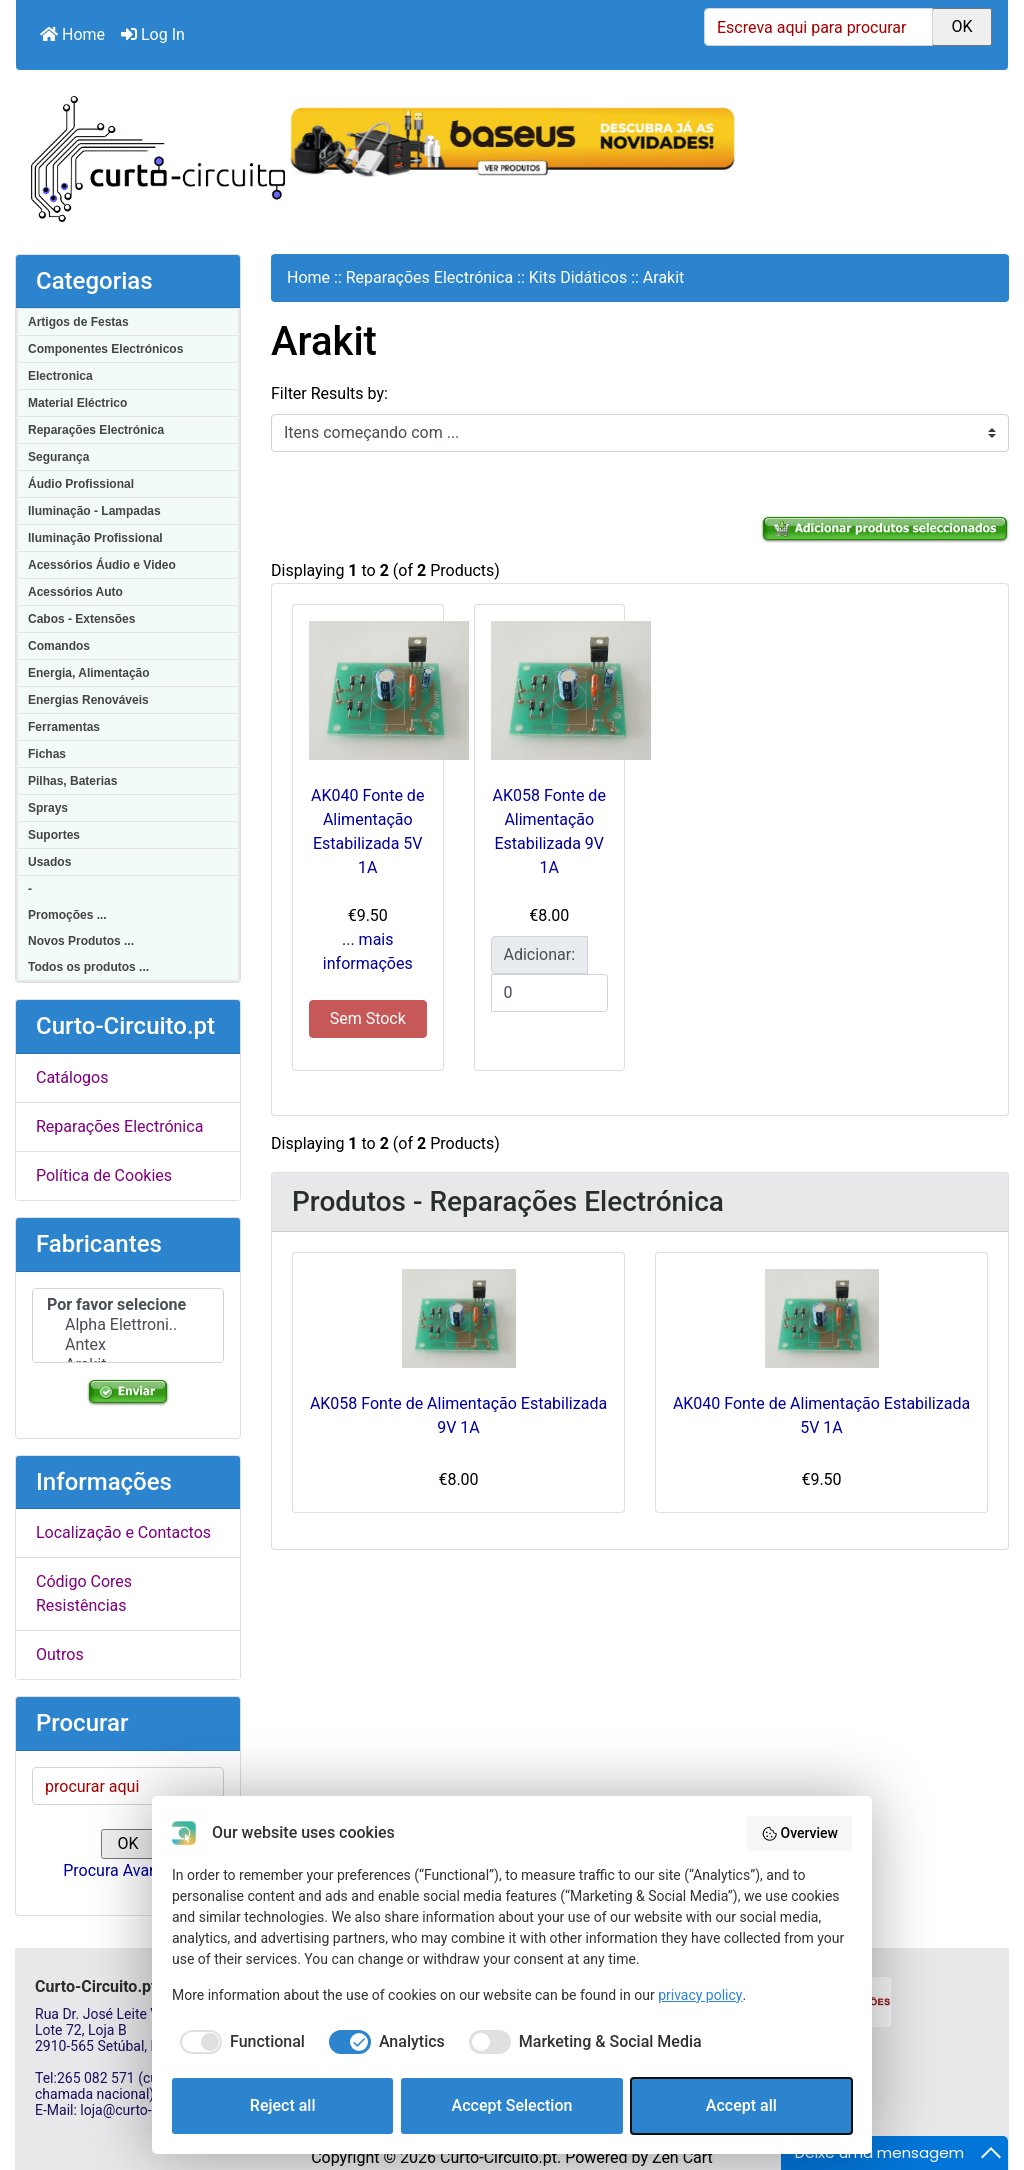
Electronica (60, 376)
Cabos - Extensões (81, 619)
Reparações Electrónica (96, 430)
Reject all (283, 2105)
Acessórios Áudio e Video (102, 565)
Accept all (741, 2105)
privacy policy (700, 1995)
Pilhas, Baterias (72, 781)
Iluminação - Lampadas (94, 511)
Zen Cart (682, 2157)
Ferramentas (64, 727)
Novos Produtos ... (81, 941)
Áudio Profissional (81, 484)
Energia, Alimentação (89, 673)
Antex (128, 1345)
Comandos (59, 646)
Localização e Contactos (123, 1532)
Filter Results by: (329, 393)
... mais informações (368, 951)
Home (72, 34)
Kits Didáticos (578, 277)
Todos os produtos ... (88, 967)
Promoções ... (67, 915)
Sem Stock (368, 1018)
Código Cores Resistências (84, 1593)
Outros (60, 1654)
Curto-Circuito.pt (498, 2157)
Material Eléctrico (77, 403)
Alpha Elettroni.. (128, 1325)
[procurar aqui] (128, 1786)
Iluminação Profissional (95, 538)
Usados (49, 862)
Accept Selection (512, 2105)
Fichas (47, 754)
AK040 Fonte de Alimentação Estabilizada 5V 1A (821, 1415)
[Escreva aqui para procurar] (818, 27)
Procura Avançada (127, 1870)
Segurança (58, 457)
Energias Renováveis (88, 700)
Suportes (54, 835)
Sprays (48, 808)
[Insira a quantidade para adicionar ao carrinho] (550, 993)
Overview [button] (799, 1834)
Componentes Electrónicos (105, 349)
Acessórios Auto (75, 592)
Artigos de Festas (78, 322)
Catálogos (72, 1077)
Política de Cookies (104, 1175)
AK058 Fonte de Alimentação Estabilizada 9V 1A (458, 1415)
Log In (153, 34)
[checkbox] (238, 2042)
